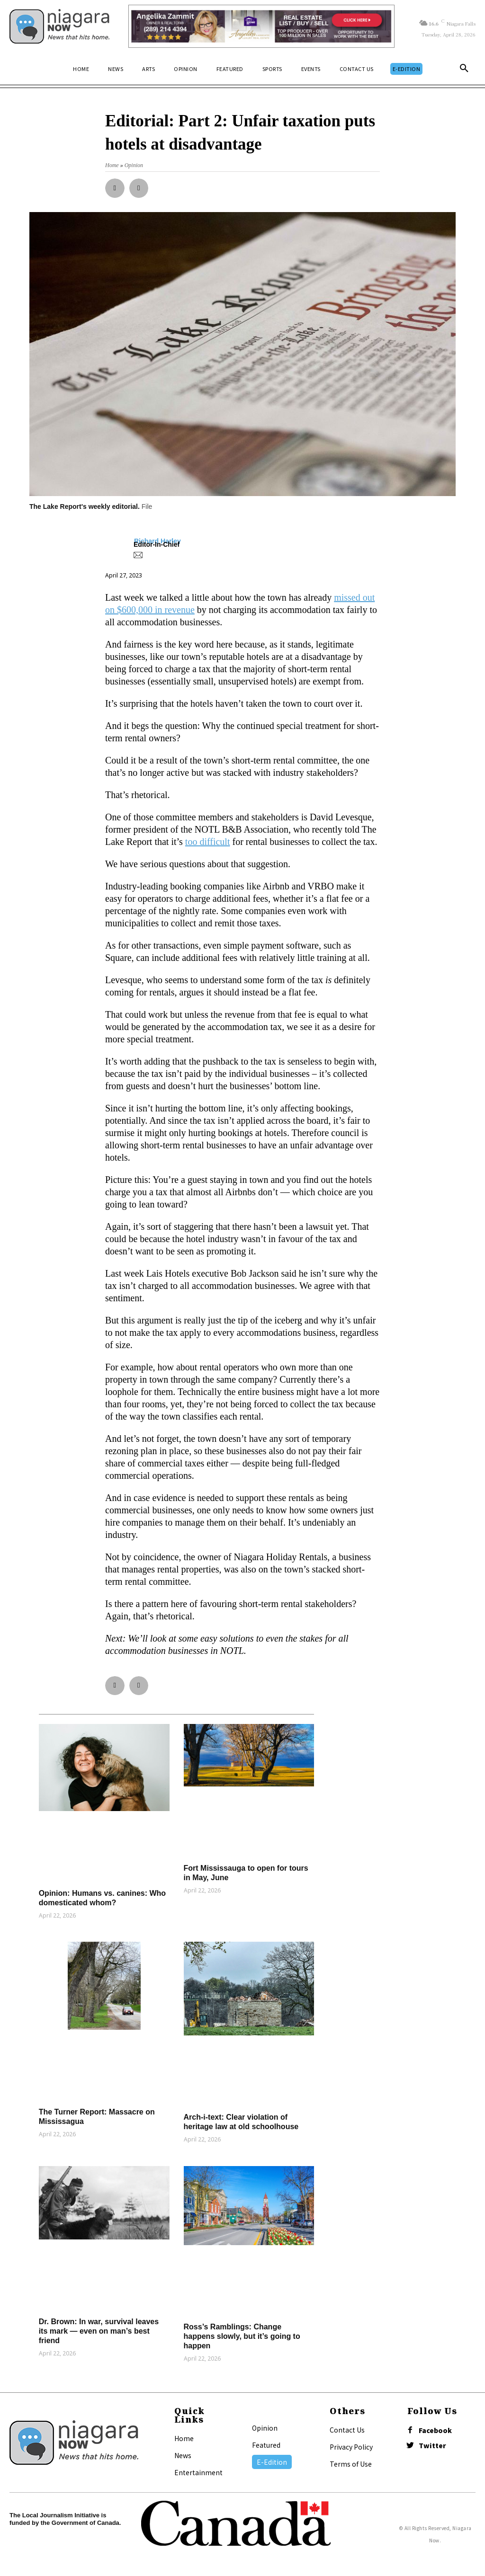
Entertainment (198, 2472)
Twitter (432, 2446)
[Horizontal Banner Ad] (261, 26)
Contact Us (347, 2429)
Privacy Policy (351, 2447)
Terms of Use (351, 2464)
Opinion (265, 2428)
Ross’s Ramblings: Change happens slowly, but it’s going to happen (242, 2336)
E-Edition (272, 2462)
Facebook (435, 2430)
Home (184, 2438)
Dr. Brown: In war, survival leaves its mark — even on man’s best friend (99, 2331)
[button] (464, 68)
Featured (266, 2445)
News (182, 2455)
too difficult (207, 841)
